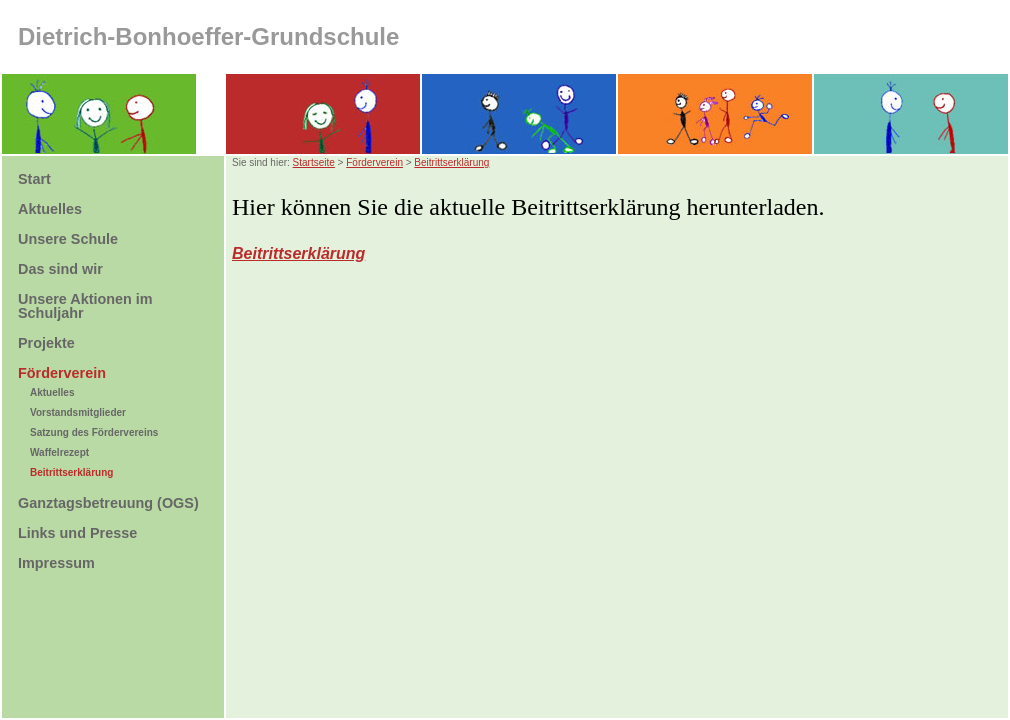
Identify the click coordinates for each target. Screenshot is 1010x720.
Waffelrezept (59, 452)
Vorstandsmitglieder (78, 412)
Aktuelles (52, 392)
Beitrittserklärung (71, 472)
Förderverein (374, 162)
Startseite (314, 162)
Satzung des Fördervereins (94, 432)
